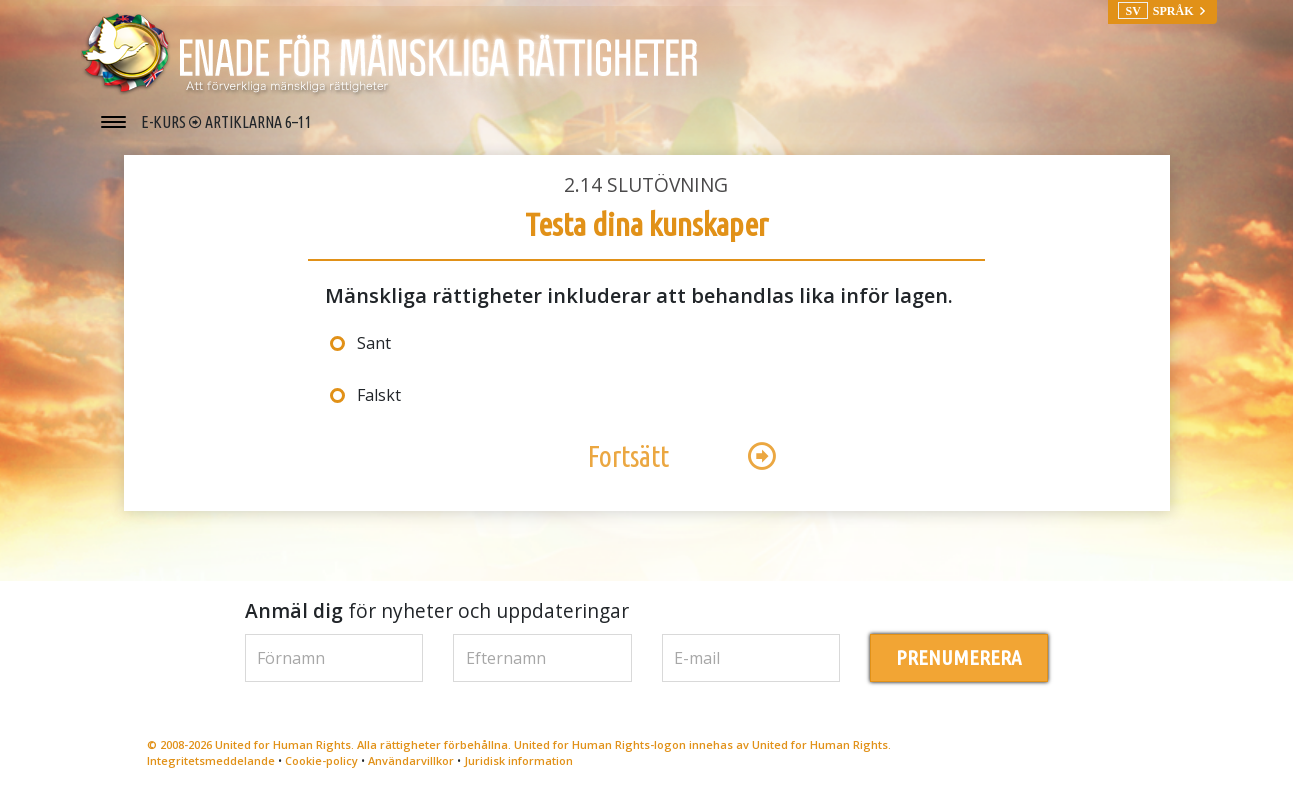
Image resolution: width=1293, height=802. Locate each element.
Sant (374, 343)
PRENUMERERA (958, 657)
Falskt (379, 395)
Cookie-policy (321, 760)
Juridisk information (518, 760)
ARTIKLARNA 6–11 (258, 122)
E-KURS (165, 122)
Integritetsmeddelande (211, 760)
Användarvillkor (411, 760)
